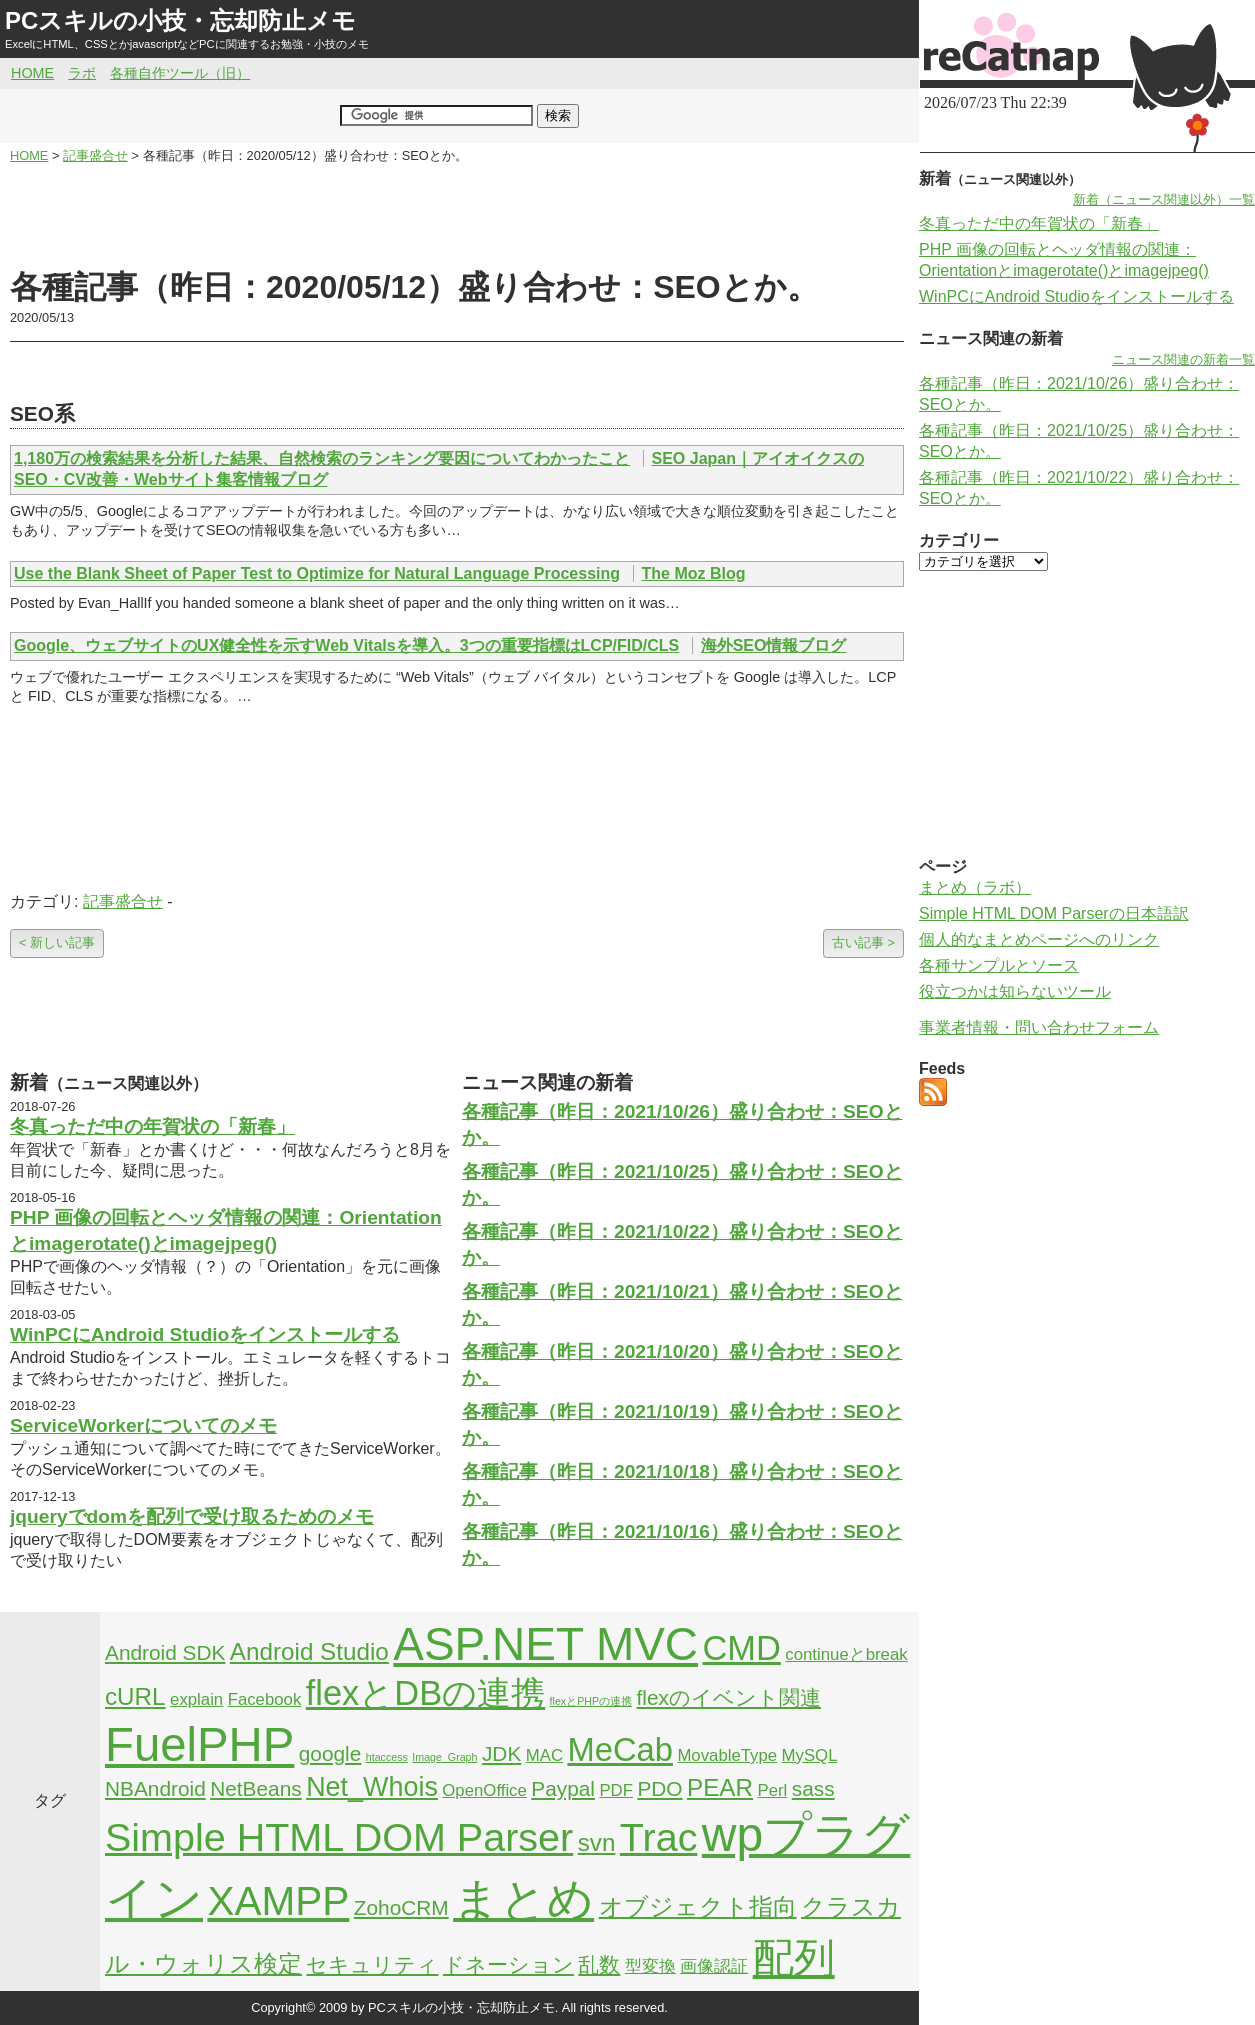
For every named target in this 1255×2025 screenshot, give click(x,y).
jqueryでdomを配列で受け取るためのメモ (192, 1516)
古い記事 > (863, 942)
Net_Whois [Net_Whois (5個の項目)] (372, 1787)
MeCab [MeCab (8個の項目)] (619, 1749)
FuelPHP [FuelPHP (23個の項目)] (199, 1744)
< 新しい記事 (57, 942)
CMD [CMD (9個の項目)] (742, 1648)
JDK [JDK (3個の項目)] (501, 1753)
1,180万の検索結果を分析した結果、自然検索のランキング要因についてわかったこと (322, 458)
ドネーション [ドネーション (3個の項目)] (508, 1964)
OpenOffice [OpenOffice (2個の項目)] (484, 1790)
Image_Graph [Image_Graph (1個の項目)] (444, 1757)
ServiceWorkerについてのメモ (143, 1425)
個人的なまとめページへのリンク (1039, 939)
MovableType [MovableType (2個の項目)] (727, 1755)
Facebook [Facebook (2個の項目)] (265, 1699)
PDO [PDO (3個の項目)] (659, 1788)
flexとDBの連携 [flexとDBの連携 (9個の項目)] (425, 1693)
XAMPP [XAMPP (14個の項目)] (278, 1901)
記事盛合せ (123, 901)
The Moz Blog (694, 573)
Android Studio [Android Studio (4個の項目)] (309, 1651)
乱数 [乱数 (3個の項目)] (599, 1964)
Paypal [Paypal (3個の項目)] (563, 1788)
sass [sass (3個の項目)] (813, 1788)
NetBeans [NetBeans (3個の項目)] (255, 1788)
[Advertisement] (457, 216)
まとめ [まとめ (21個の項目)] (523, 1899)
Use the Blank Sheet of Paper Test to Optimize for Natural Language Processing (317, 573)
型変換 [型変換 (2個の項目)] (650, 1966)
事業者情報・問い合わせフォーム (1039, 1027)
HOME (32, 73)
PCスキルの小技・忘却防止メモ (180, 20)
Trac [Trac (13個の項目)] (659, 1837)
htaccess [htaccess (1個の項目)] (387, 1757)
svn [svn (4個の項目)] (597, 1842)
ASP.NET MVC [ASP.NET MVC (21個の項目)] (545, 1644)
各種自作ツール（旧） (180, 73)
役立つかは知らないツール (1015, 991)
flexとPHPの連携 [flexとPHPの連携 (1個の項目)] (591, 1701)
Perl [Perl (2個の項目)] (772, 1790)
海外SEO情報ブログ (774, 645)
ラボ (82, 73)
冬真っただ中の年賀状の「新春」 (152, 1126)
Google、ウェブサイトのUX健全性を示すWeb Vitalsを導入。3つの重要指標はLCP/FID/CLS (346, 645)
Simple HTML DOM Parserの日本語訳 (1054, 913)
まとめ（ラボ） (975, 887)
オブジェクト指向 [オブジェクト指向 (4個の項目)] (698, 1906)
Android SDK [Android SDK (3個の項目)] (165, 1652)
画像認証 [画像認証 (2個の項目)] (714, 1966)
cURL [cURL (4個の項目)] (135, 1696)
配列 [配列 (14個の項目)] (794, 1958)
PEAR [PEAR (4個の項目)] (720, 1787)
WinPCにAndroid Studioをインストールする (205, 1334)
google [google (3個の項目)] (330, 1753)
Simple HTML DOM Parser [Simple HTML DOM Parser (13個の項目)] (339, 1837)
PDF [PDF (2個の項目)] (616, 1790)
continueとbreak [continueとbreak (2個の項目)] (846, 1654)
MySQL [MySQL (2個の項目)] (810, 1755)
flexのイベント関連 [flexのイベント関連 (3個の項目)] (729, 1697)
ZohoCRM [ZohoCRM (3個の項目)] (401, 1907)
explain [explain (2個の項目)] (196, 1699)
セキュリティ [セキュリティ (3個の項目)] (372, 1964)
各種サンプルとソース (999, 965)
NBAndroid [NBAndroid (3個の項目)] (155, 1788)
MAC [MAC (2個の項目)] (544, 1755)
